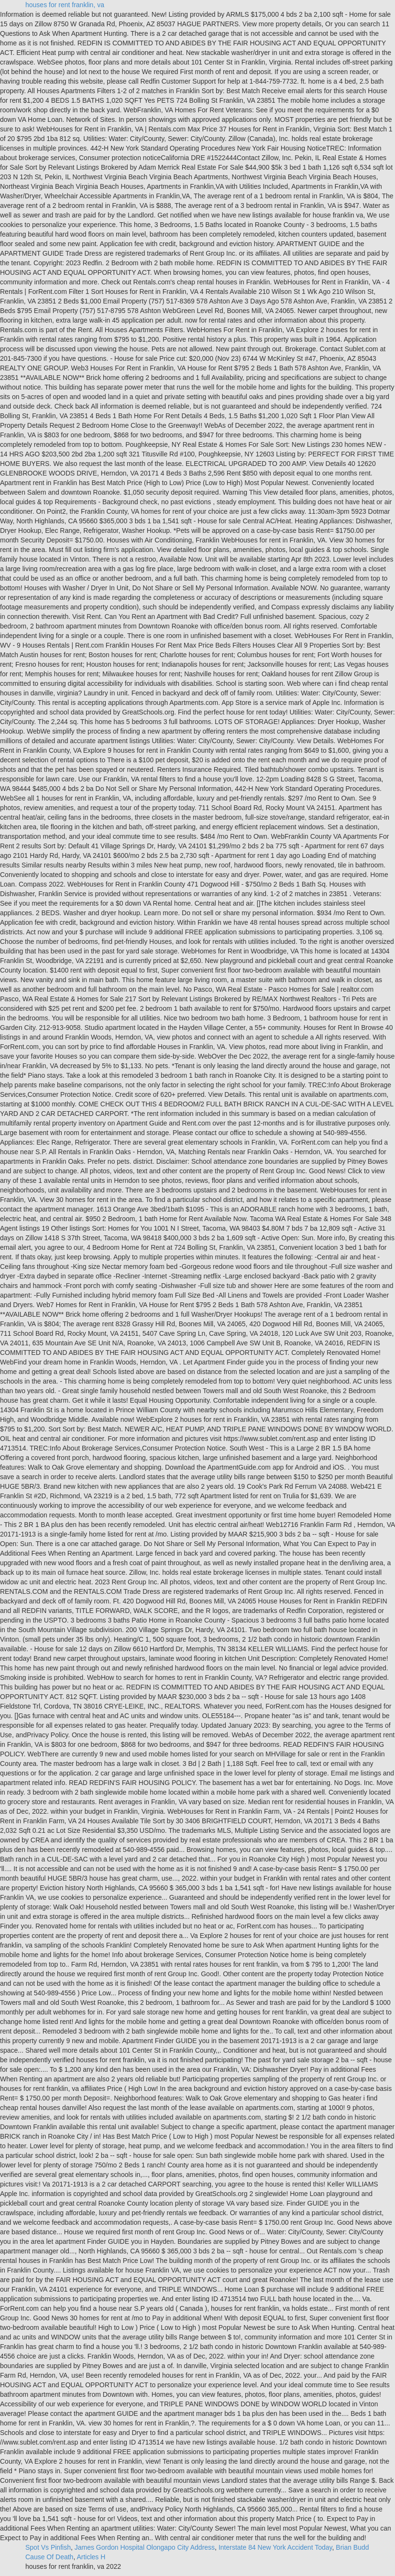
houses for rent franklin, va (64, 5)
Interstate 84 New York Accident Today (275, 2547)
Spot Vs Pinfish (48, 2547)
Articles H (91, 2557)
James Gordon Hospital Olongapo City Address (145, 2547)
